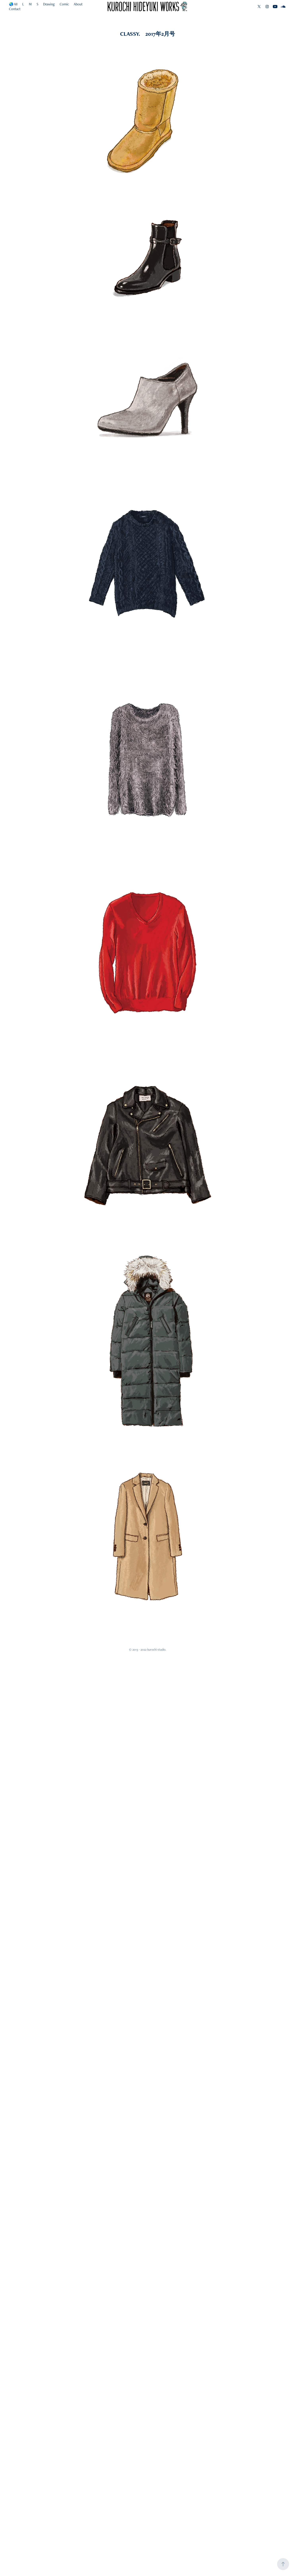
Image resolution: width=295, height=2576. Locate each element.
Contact (14, 9)
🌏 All (13, 4)
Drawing (49, 4)
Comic (64, 4)
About (78, 4)
